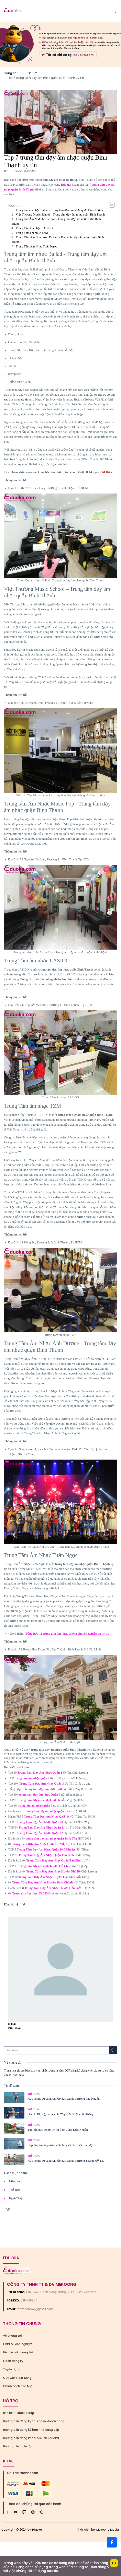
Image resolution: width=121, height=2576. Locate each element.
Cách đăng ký (13, 2361)
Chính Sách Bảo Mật (17, 2386)
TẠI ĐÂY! (106, 472)
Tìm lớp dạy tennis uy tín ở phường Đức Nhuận (58, 2129)
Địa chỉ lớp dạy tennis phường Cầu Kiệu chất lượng (60, 2114)
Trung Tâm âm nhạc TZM (32, 232)
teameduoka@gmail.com (34, 2309)
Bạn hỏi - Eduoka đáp (18, 2413)
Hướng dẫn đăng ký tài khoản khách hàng (33, 2421)
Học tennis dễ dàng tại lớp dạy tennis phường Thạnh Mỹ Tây (66, 2160)
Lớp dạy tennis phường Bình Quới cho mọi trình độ (60, 2145)
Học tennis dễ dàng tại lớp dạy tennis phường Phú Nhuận (64, 2098)
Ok (114, 2563)
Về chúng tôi (12, 2336)
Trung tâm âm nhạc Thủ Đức (31, 1893)
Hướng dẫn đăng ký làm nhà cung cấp (31, 2430)
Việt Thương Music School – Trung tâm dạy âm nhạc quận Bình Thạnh (60, 214)
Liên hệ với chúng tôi (18, 2352)
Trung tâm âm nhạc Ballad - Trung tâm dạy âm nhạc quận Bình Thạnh (59, 210)
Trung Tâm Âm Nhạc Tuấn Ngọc (36, 246)
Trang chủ (10, 73)
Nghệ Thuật (16, 2198)
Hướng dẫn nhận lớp (17, 2446)
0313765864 (29, 2300)
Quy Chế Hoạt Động (17, 2378)
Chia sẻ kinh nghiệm (17, 2344)
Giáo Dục (15, 2181)
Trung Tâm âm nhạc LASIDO (34, 228)
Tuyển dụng (11, 2369)
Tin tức (32, 73)
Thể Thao (34, 2093)
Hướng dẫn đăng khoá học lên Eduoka (31, 2438)
